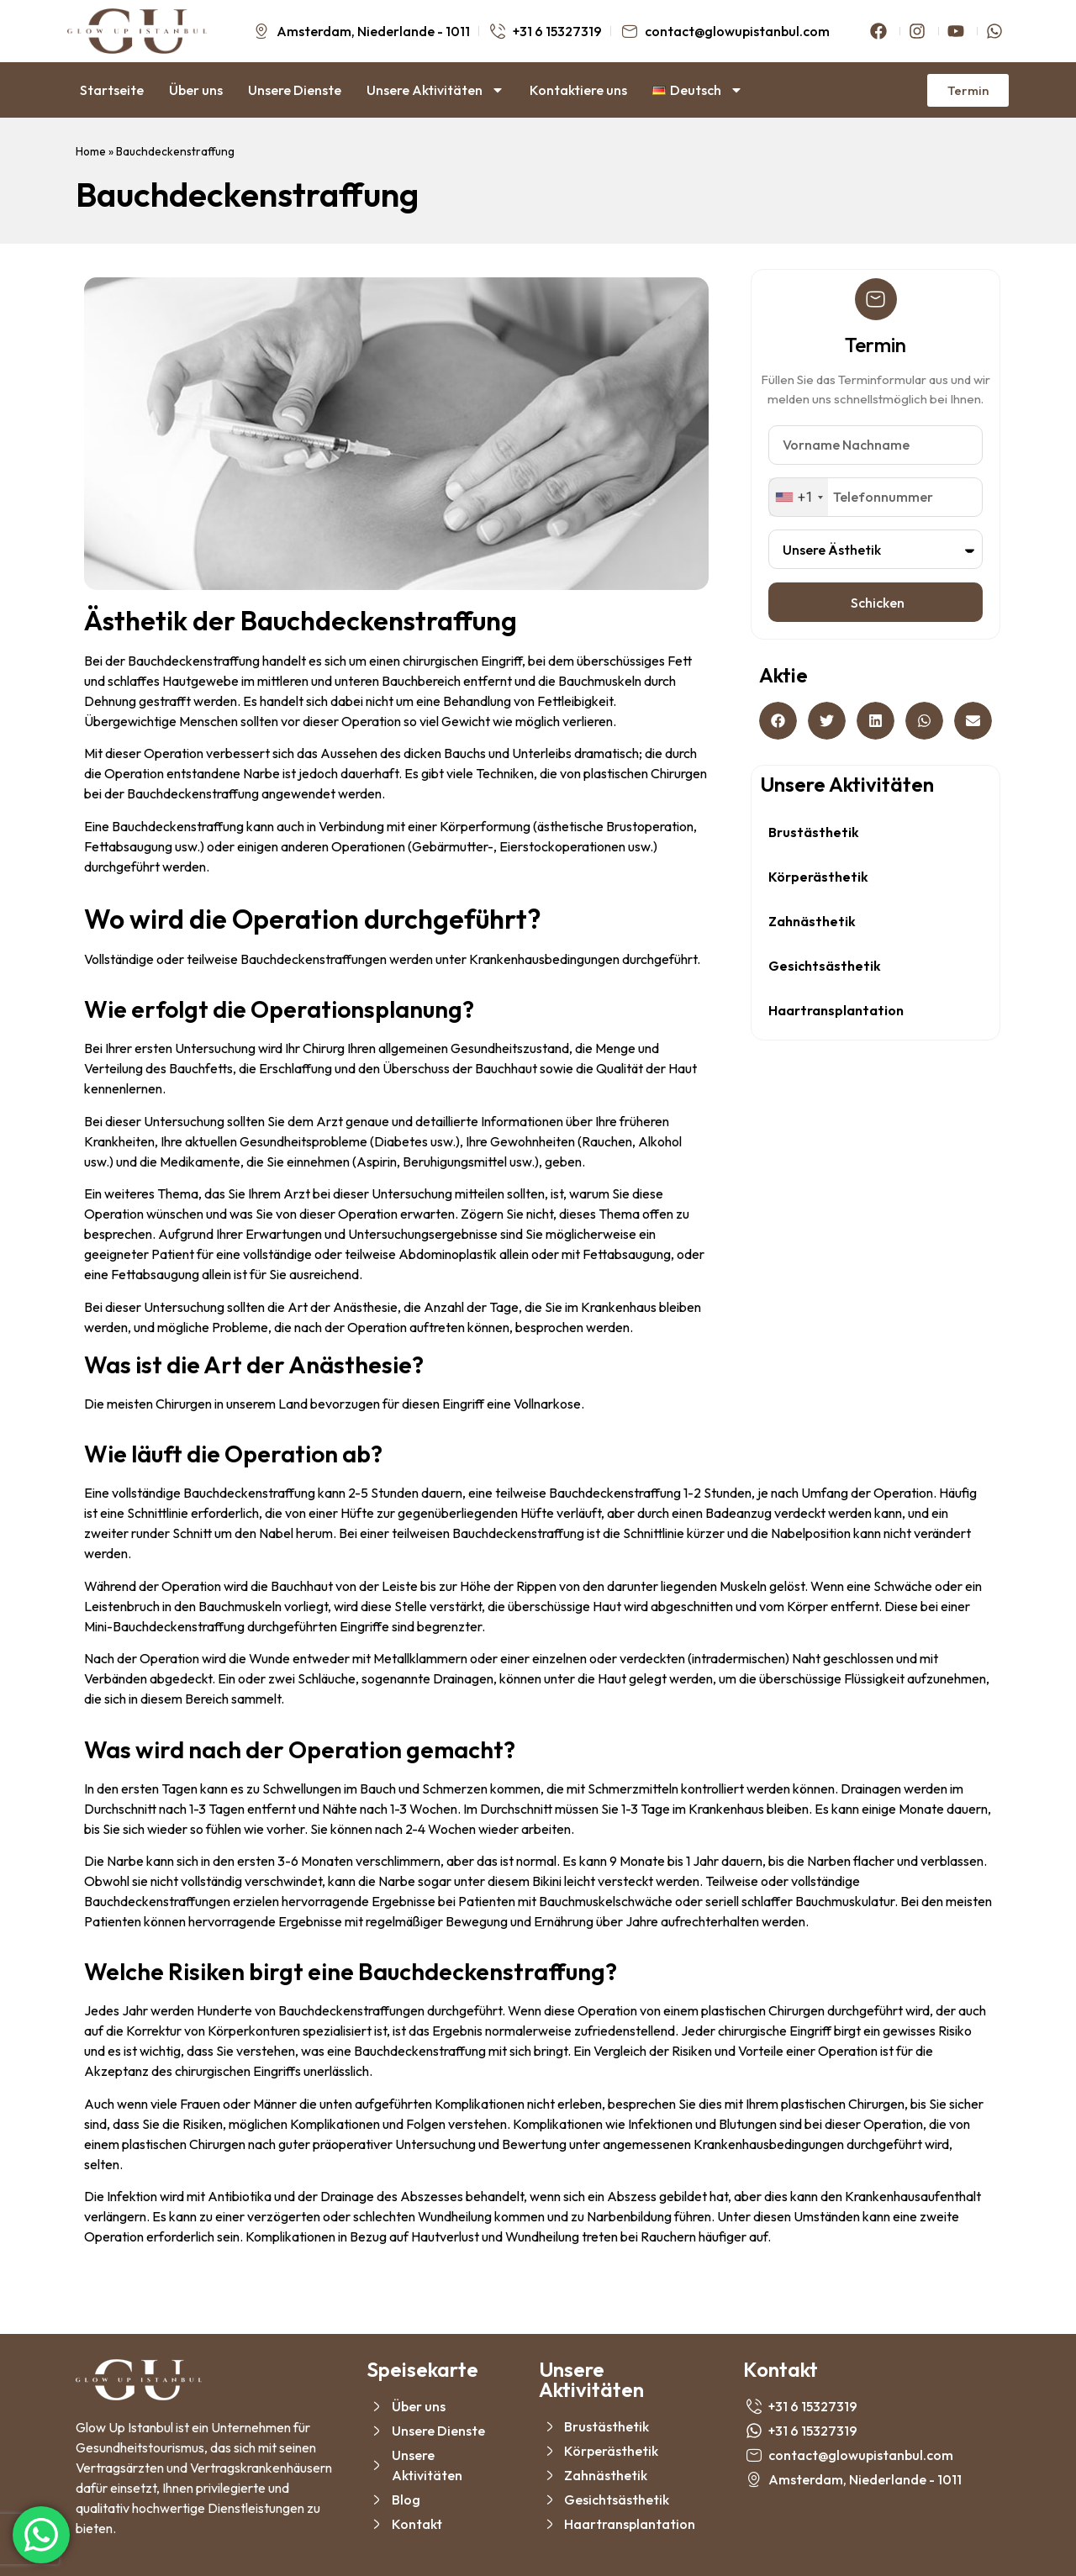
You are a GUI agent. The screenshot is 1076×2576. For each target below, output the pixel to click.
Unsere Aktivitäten (435, 90)
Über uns (196, 90)
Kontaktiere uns (578, 90)
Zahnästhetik (812, 921)
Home (91, 151)
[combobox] (798, 497)
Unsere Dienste (294, 90)
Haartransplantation (836, 1010)
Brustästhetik (813, 832)
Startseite (112, 90)
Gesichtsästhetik (824, 965)
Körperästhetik (818, 876)
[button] (778, 721)
